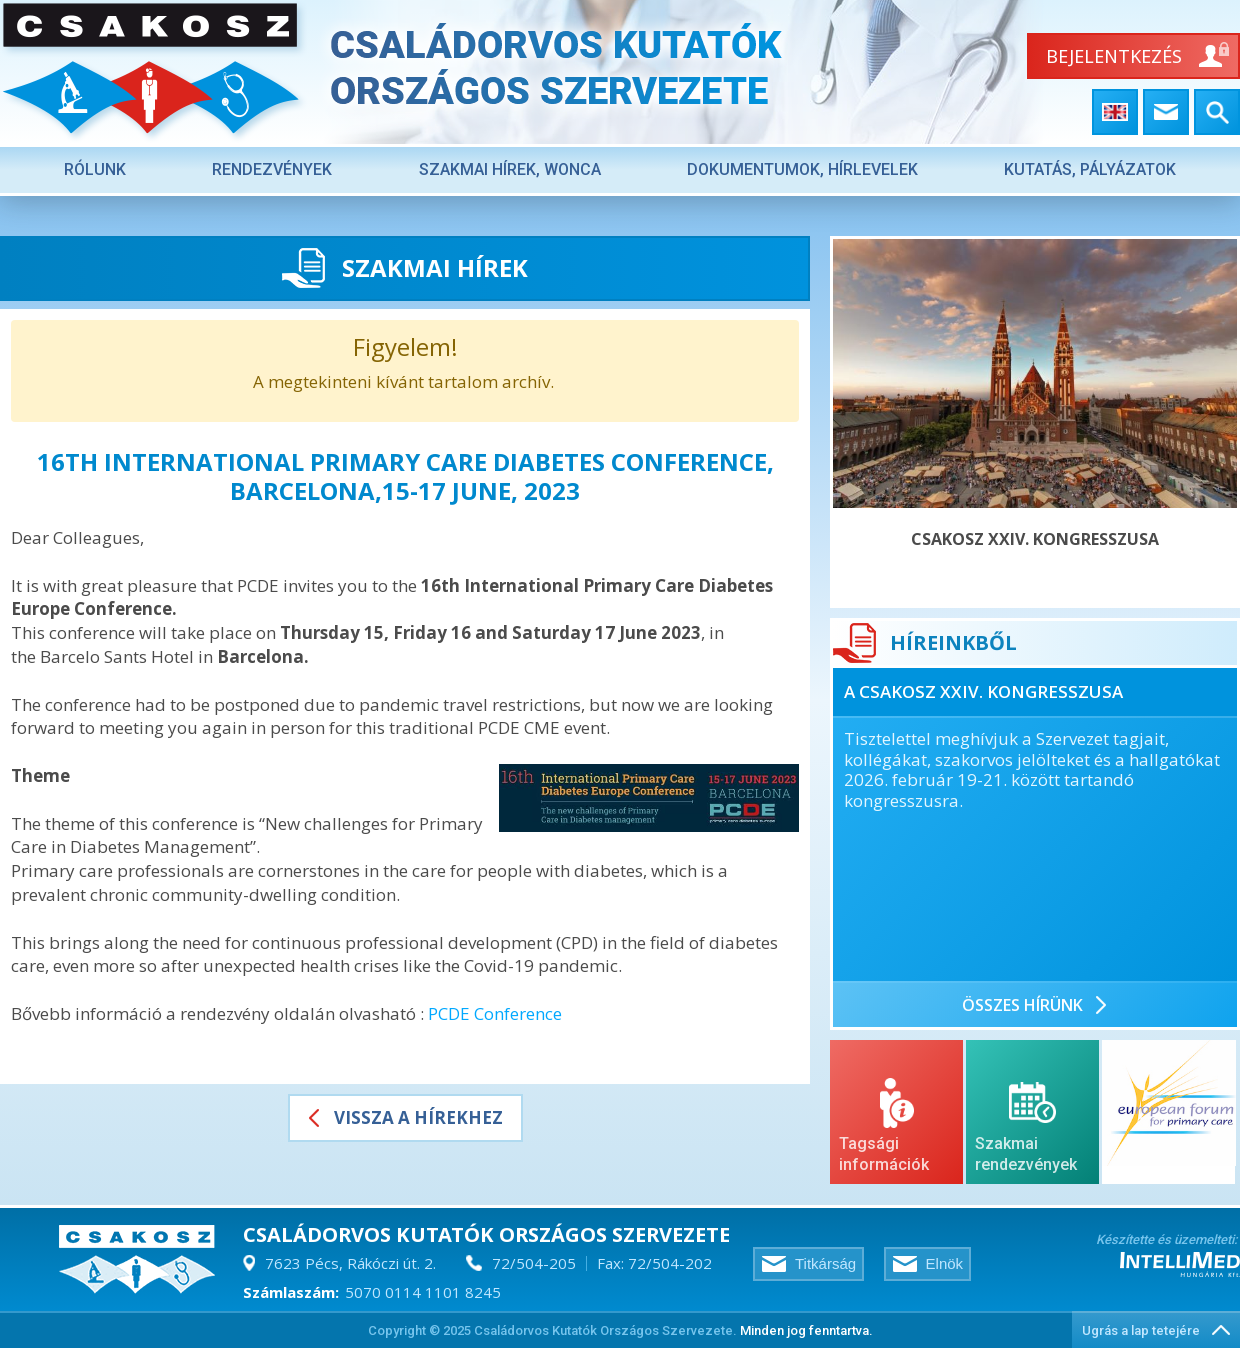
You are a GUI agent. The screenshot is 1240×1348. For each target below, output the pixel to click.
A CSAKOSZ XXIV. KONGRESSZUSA (983, 691)
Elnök (945, 1263)
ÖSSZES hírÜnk (1022, 1005)
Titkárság (825, 1263)
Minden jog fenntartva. (806, 1330)
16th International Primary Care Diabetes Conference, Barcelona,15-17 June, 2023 (405, 476)
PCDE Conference (495, 1013)
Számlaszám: (291, 1292)
